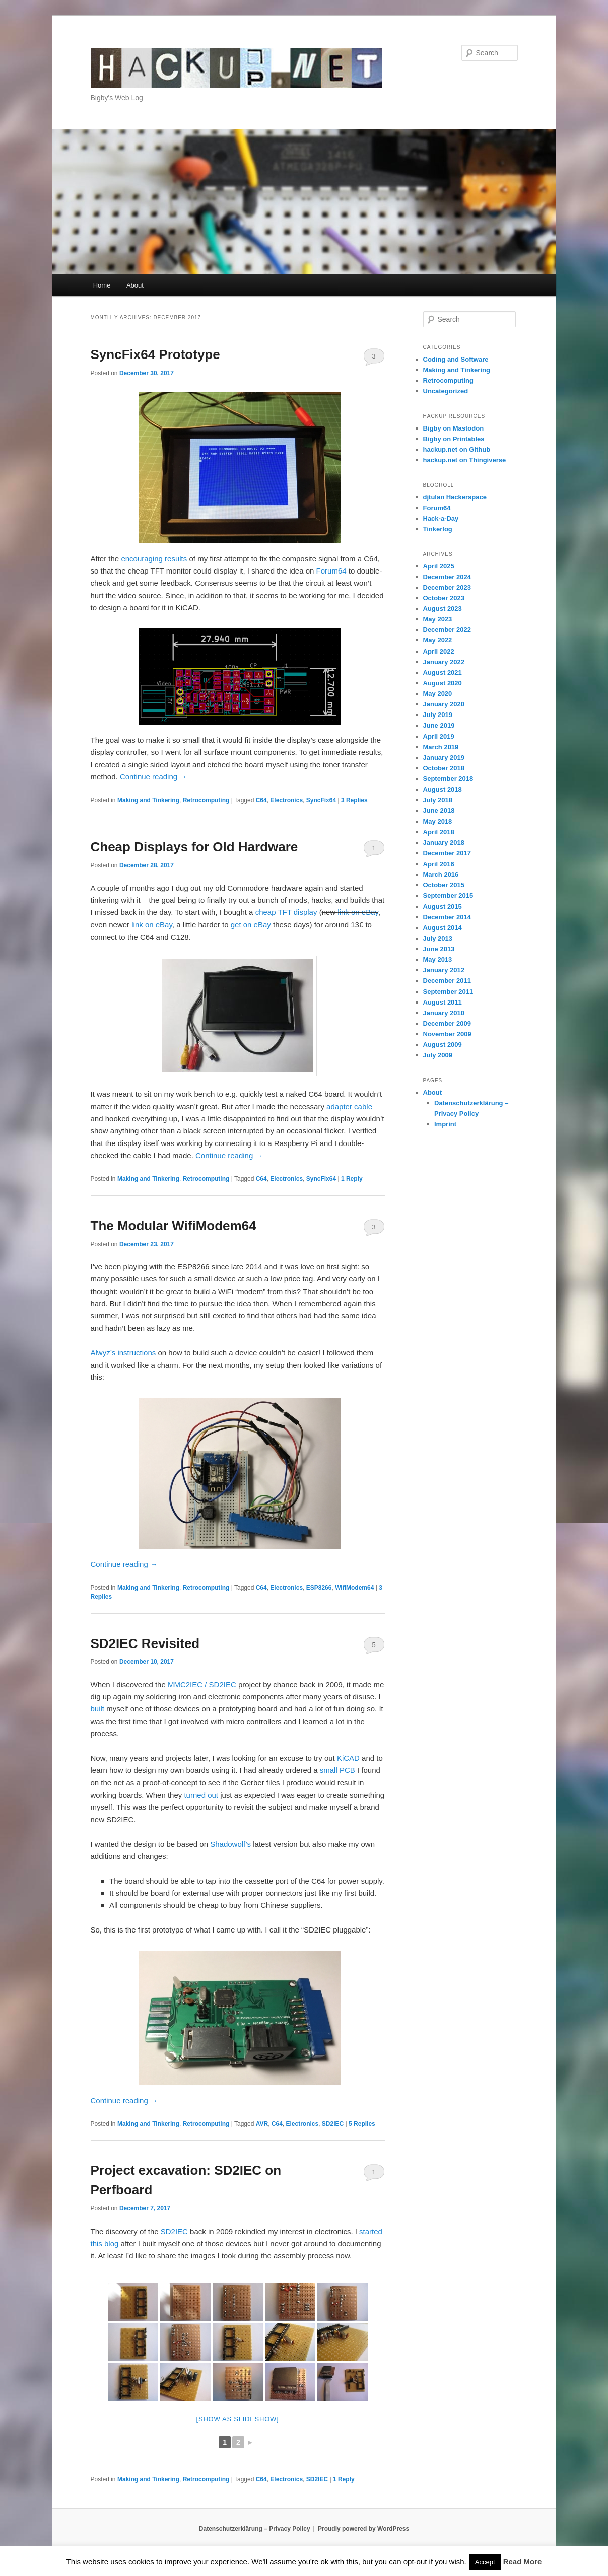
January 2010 (443, 1013)
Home (102, 285)
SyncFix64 (321, 800)
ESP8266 (319, 1587)
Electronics (286, 800)
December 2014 (447, 917)
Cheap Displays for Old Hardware (194, 846)
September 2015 (448, 895)
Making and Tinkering (148, 800)
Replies (354, 800)
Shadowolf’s (230, 1844)
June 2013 (439, 949)
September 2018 (448, 778)
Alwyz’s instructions (123, 1352)
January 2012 (443, 970)
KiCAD (348, 1758)
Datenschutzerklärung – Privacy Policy (254, 2528)
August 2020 (442, 683)
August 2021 (442, 672)
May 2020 (437, 693)
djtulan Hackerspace (455, 497)
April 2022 (438, 651)
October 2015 (443, 885)
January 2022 (443, 662)
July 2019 (438, 715)
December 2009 (447, 1023)
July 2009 (438, 1055)
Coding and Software (456, 359)
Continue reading (153, 776)
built (98, 1708)
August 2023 (442, 608)
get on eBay (251, 924)
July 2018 (438, 800)
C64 (261, 800)
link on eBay (357, 912)
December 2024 (447, 577)
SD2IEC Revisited (145, 1643)
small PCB (337, 1770)
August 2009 (442, 1044)
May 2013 (437, 959)
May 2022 (437, 640)
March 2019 (441, 747)
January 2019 (443, 757)
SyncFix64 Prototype (155, 354)
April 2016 (438, 864)
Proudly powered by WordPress (363, 2528)
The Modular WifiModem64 (173, 1225)
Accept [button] (485, 2562)
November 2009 (447, 1034)
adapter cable (349, 1106)
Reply (352, 1178)
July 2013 (438, 938)
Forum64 (331, 570)
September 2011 (448, 991)
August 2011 (442, 1002)
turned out (201, 1795)
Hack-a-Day (441, 518)
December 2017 (447, 853)
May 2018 (437, 821)
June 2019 (439, 725)
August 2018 (442, 789)
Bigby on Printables (454, 439)
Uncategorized (445, 391)
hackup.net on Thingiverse (464, 460)
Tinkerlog (437, 529)
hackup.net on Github (457, 449)
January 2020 (443, 704)
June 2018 (439, 810)
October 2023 (443, 598)
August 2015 (442, 906)
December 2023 (447, 587)
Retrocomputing (206, 800)
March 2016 (441, 874)
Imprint (445, 1124)
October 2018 (443, 768)
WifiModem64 (354, 1587)
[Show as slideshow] (237, 2419)
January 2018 (443, 842)
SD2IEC (333, 2123)
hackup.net (130, 52)
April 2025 (438, 566)
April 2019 (438, 736)
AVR (262, 2123)
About (135, 285)
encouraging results (154, 558)
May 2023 (437, 619)
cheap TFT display (286, 912)
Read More (522, 2561)
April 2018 (438, 832)
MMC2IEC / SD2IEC (202, 1684)
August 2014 (442, 928)
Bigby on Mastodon (453, 428)
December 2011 (447, 980)
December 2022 (447, 629)
